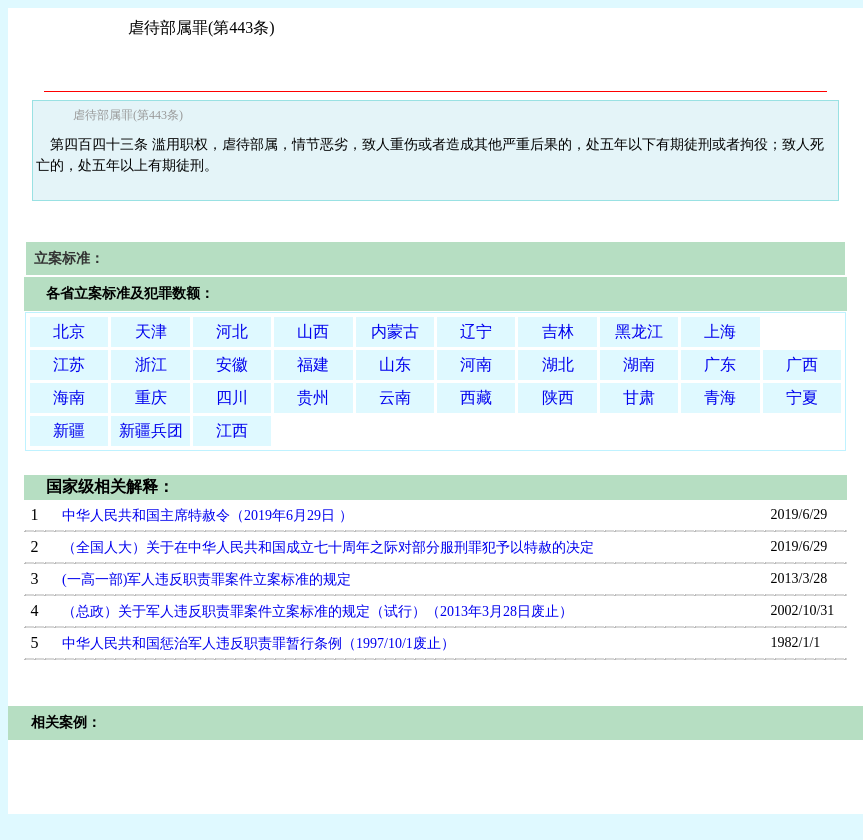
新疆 (69, 430)
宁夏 (802, 397)
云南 (395, 397)
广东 (720, 364)
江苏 (69, 364)
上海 (720, 331)
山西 (313, 331)
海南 (69, 397)
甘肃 (639, 397)
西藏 (476, 397)
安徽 (232, 364)
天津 (151, 331)
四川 (232, 397)
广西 (802, 364)
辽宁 (476, 331)
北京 (69, 331)
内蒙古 (395, 331)
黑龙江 (639, 331)
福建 (313, 364)
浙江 (151, 364)
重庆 (151, 397)
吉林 (558, 331)
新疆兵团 (151, 430)
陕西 (558, 397)
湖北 (558, 364)
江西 (232, 430)
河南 (476, 364)
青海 (720, 397)
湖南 (639, 364)
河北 (232, 331)
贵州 (313, 397)
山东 (395, 364)
